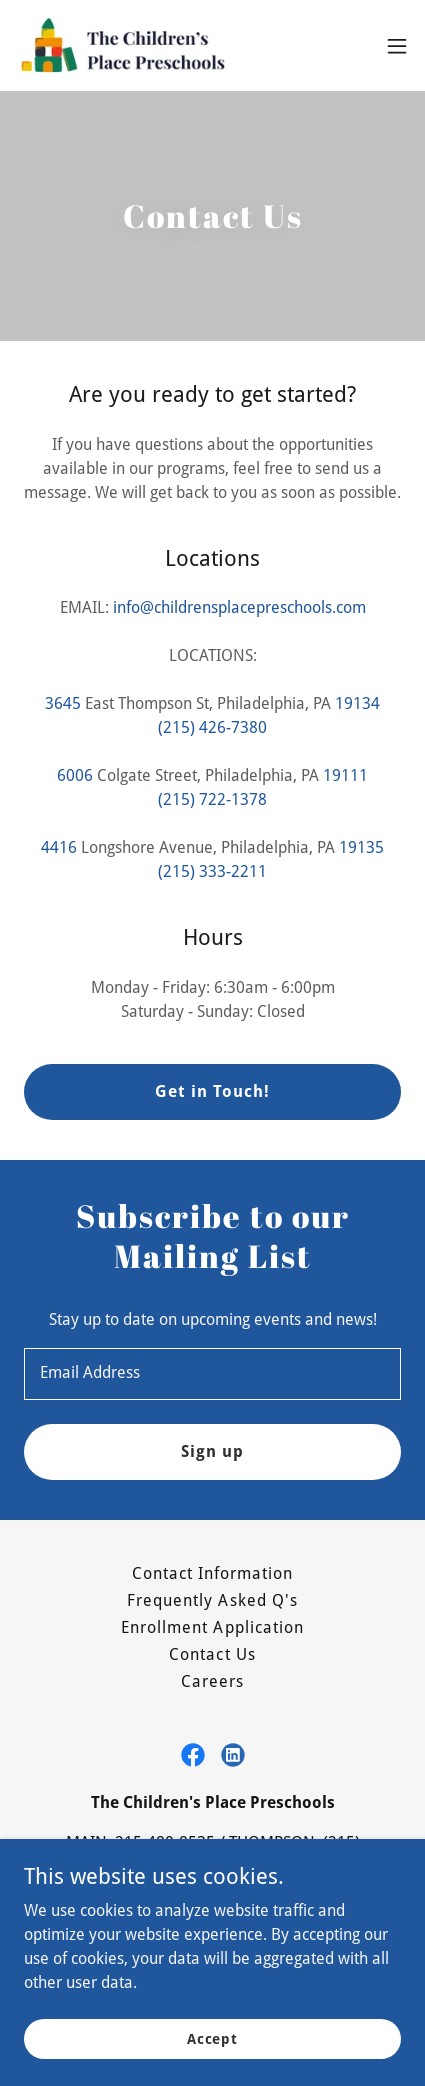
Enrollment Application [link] (212, 1627)
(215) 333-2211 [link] (212, 871)
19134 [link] (357, 703)
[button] (397, 46)
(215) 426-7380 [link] (212, 727)
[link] (128, 45)
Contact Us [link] (212, 1654)
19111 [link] (345, 775)
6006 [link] (75, 775)
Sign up (212, 1451)
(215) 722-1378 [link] (212, 799)
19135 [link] (361, 847)
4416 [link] (59, 847)
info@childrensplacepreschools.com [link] (239, 607)
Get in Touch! (212, 1091)
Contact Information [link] (212, 1573)
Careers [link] (212, 1681)
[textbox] (212, 1374)
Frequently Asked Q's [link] (212, 1600)
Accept (212, 2038)
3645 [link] (63, 703)
